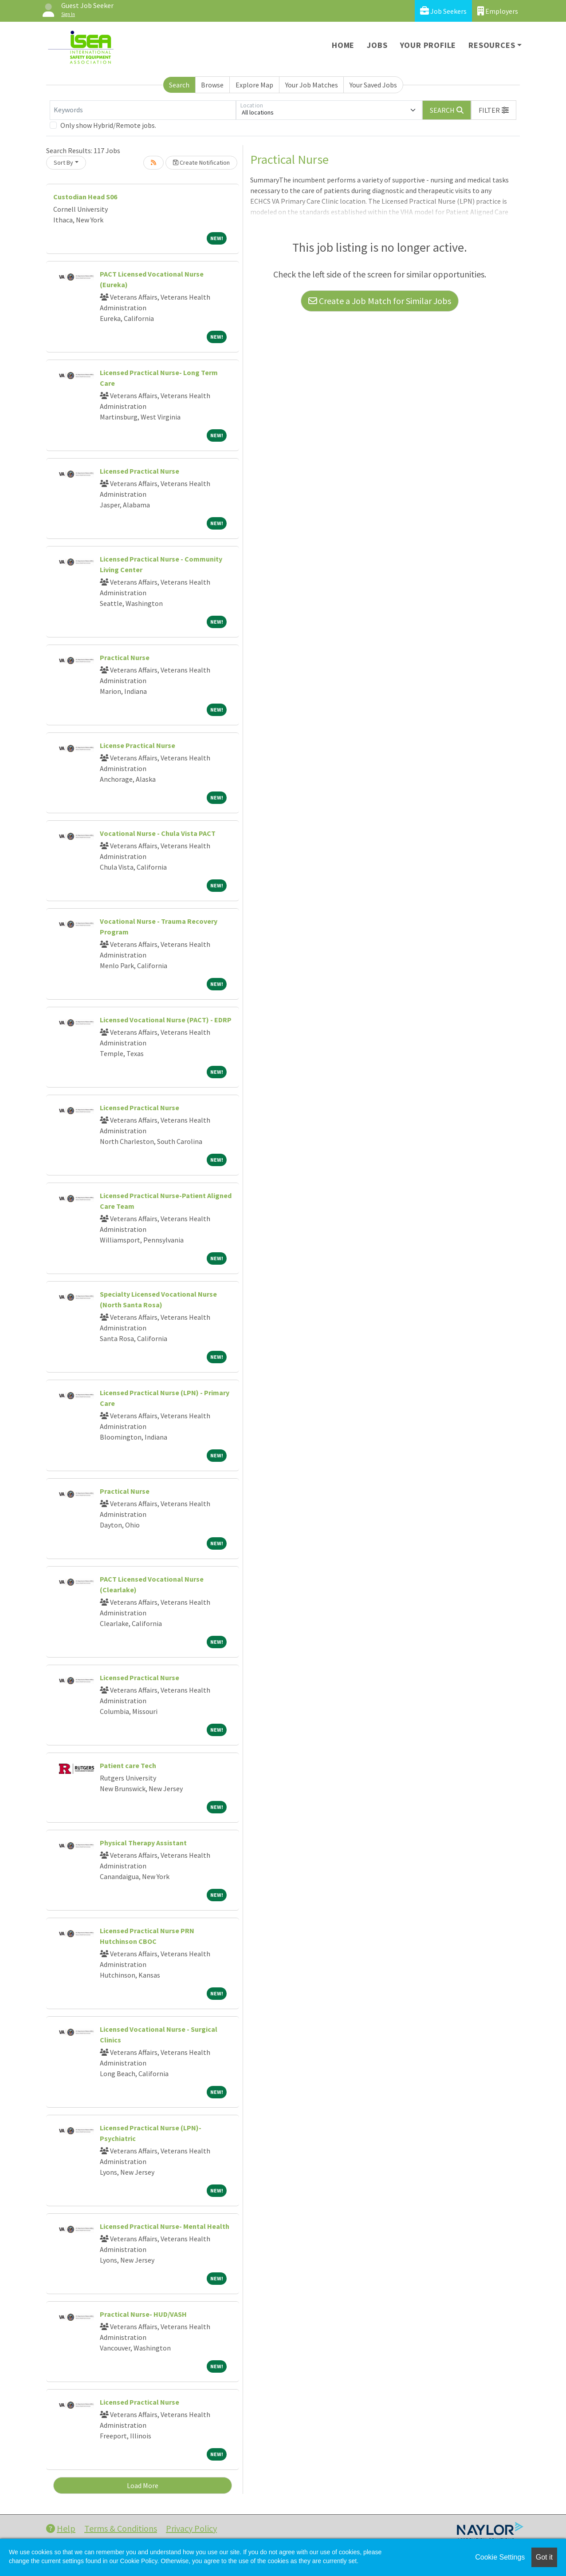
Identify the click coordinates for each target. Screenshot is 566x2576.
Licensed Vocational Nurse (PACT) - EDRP (166, 1019)
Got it (544, 2557)
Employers (497, 10)
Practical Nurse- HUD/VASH (143, 2314)
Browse (212, 84)
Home (343, 45)
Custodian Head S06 (85, 196)
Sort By (63, 162)
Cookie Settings (500, 2557)
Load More (142, 2485)
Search (179, 84)
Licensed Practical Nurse (139, 471)
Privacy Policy (191, 2528)
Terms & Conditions (120, 2528)
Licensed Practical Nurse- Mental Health (164, 2226)
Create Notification (201, 162)
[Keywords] (143, 110)
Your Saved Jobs (373, 84)
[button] (493, 110)
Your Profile (428, 45)
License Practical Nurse (137, 745)
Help (60, 2528)
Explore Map (254, 84)
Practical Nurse (124, 657)
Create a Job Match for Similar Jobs (379, 300)
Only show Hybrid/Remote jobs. (108, 125)
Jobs (377, 45)
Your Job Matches (311, 84)
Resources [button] (491, 45)
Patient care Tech (128, 1765)
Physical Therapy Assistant (143, 1842)
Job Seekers (443, 10)
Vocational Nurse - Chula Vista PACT (158, 833)
